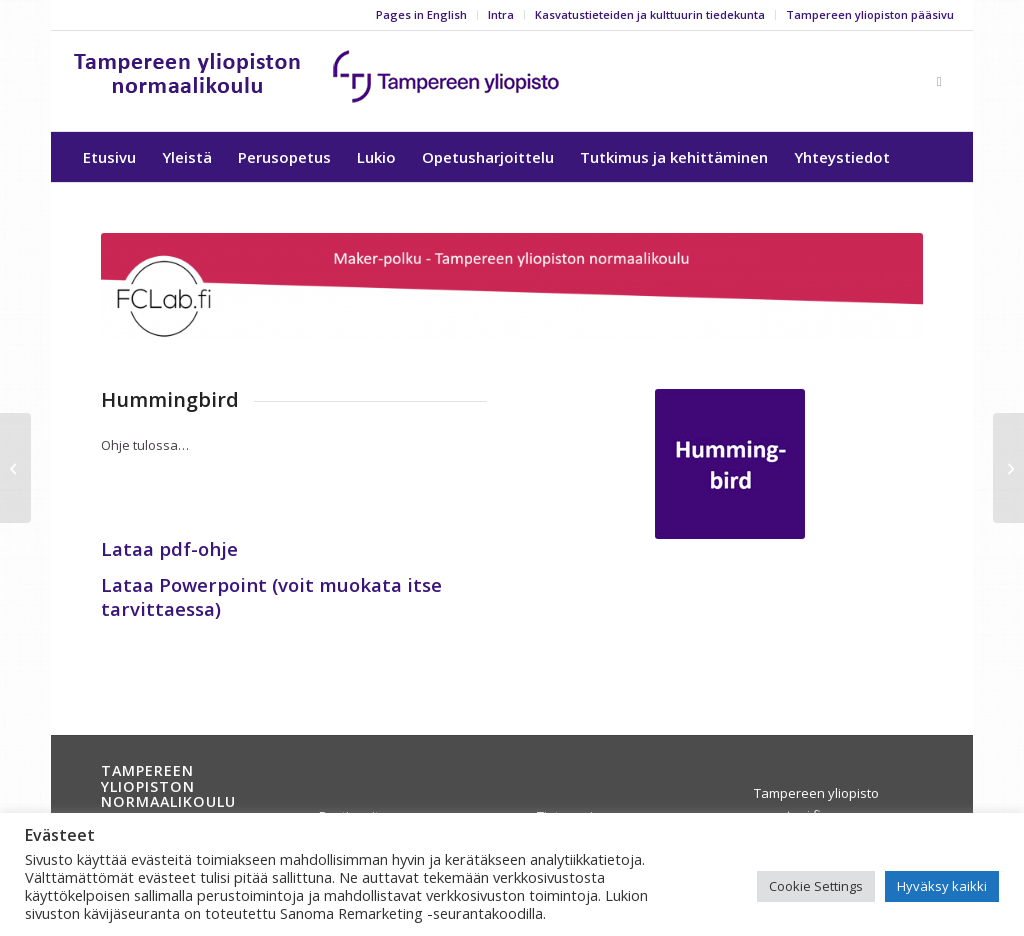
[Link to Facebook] (939, 81)
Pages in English (421, 14)
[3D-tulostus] (1008, 468)
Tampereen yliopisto (816, 793)
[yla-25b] (317, 81)
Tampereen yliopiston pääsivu (870, 14)
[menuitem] (422, 15)
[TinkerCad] (15, 468)
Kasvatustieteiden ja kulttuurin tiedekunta (650, 14)
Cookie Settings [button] (816, 886)
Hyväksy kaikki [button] (942, 886)
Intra (501, 14)
